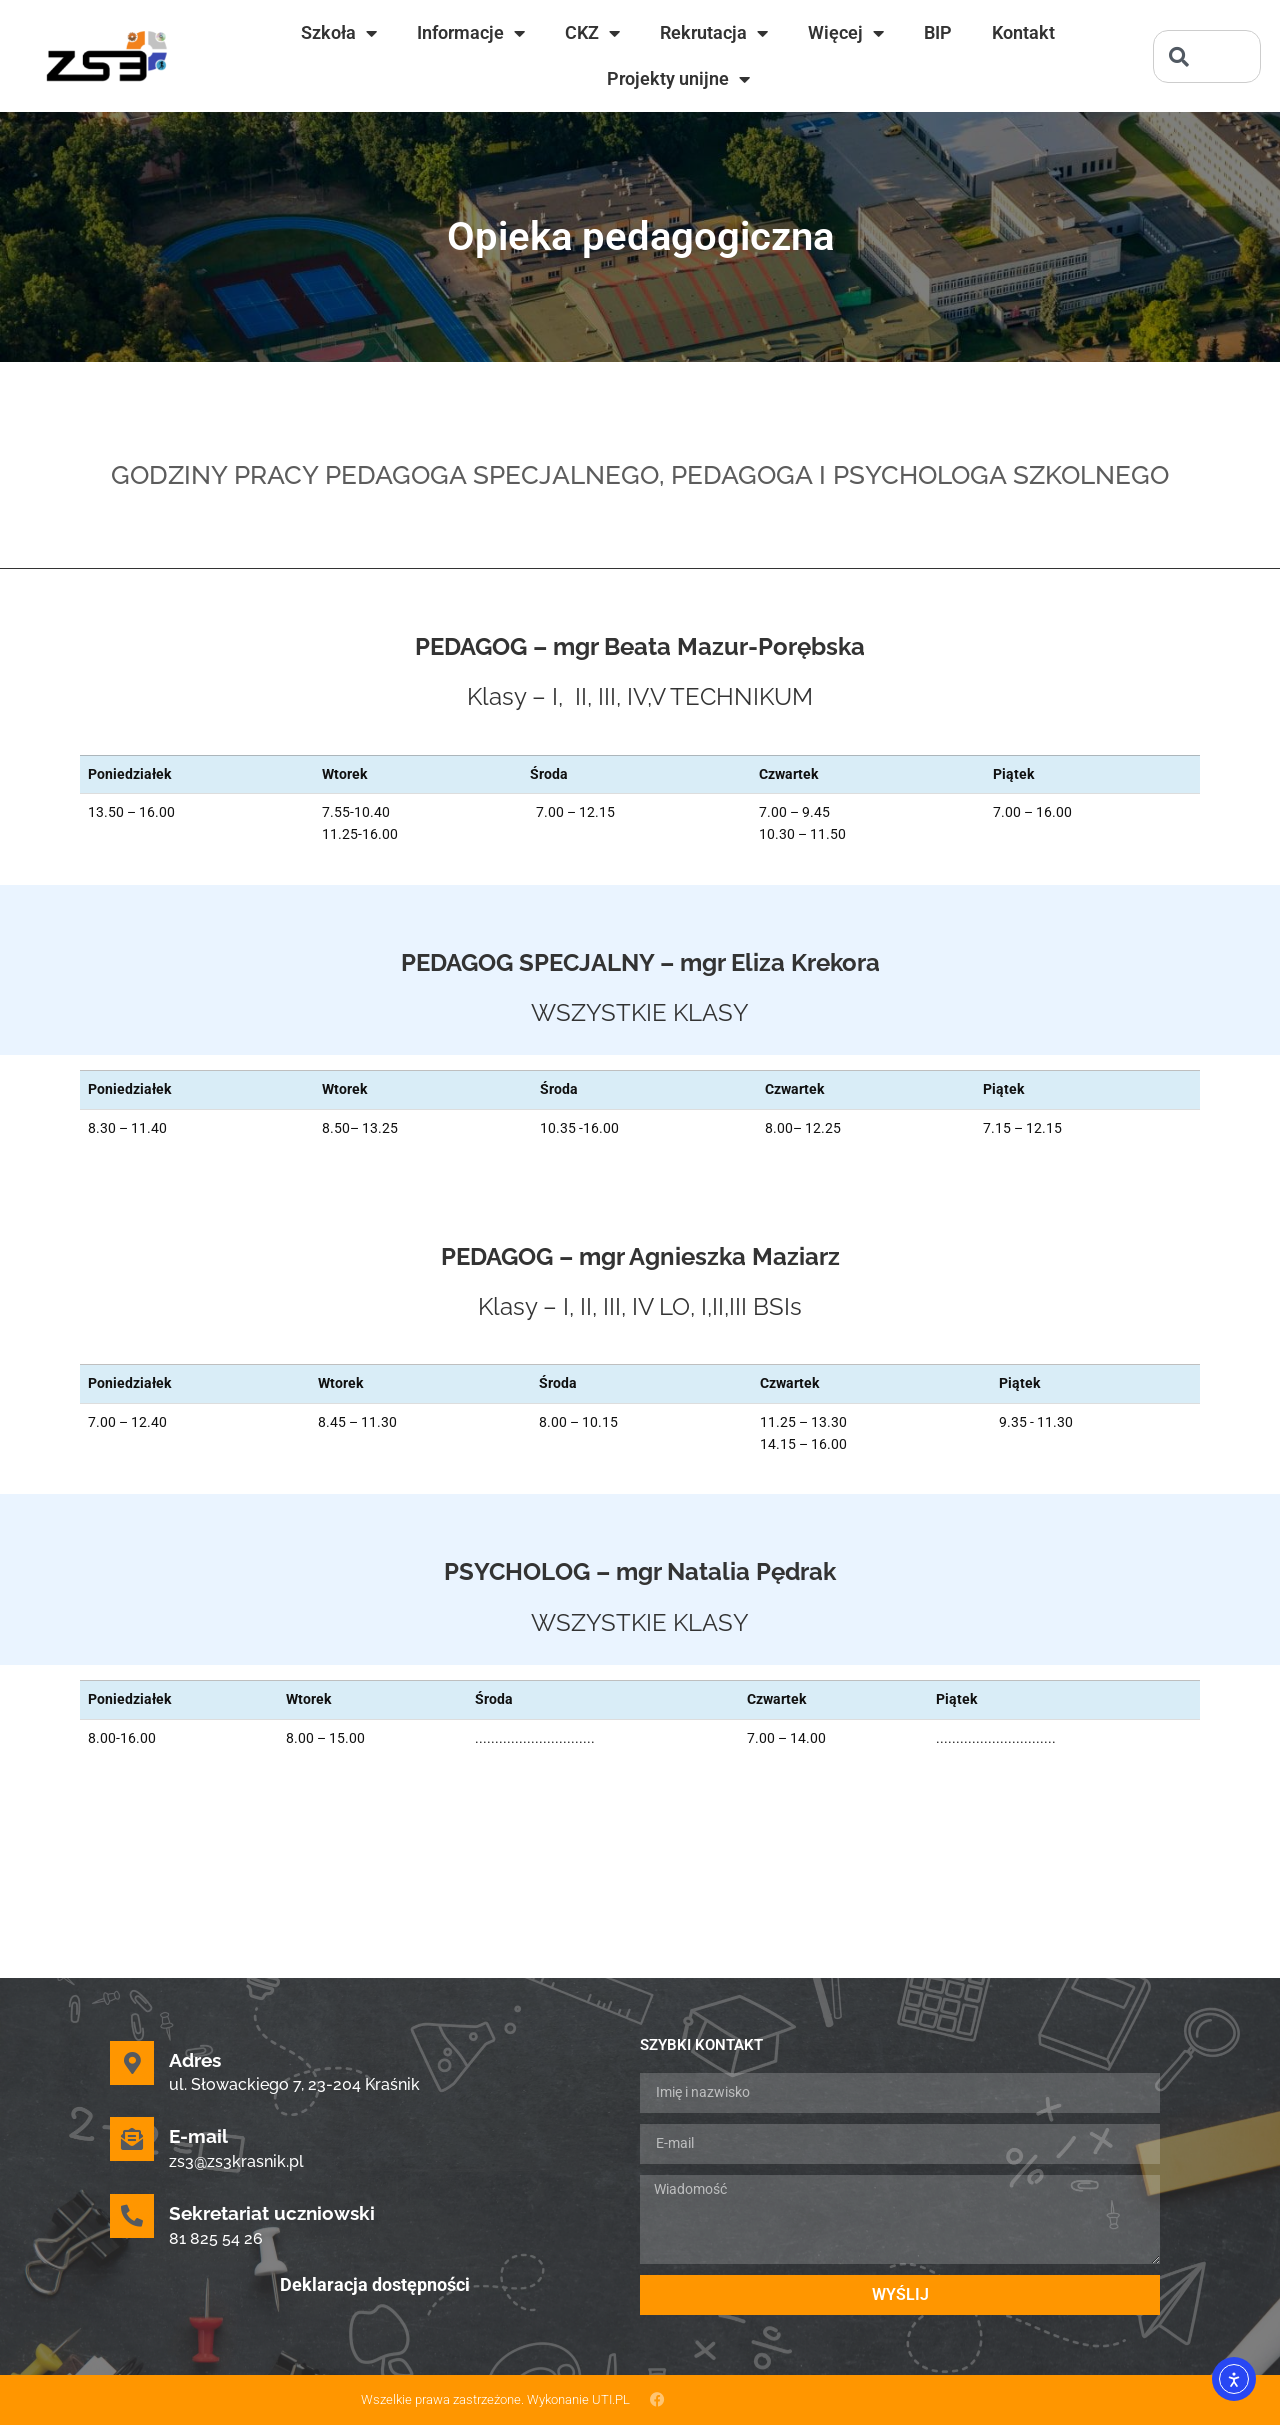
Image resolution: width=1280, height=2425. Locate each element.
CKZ (592, 33)
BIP (938, 32)
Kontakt (1023, 32)
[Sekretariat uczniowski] (132, 2216)
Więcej (846, 33)
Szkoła (339, 33)
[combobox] (1207, 56)
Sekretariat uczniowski (272, 2213)
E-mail (198, 2136)
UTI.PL (611, 2399)
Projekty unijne (678, 79)
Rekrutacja (714, 33)
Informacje (471, 33)
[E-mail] (132, 2139)
